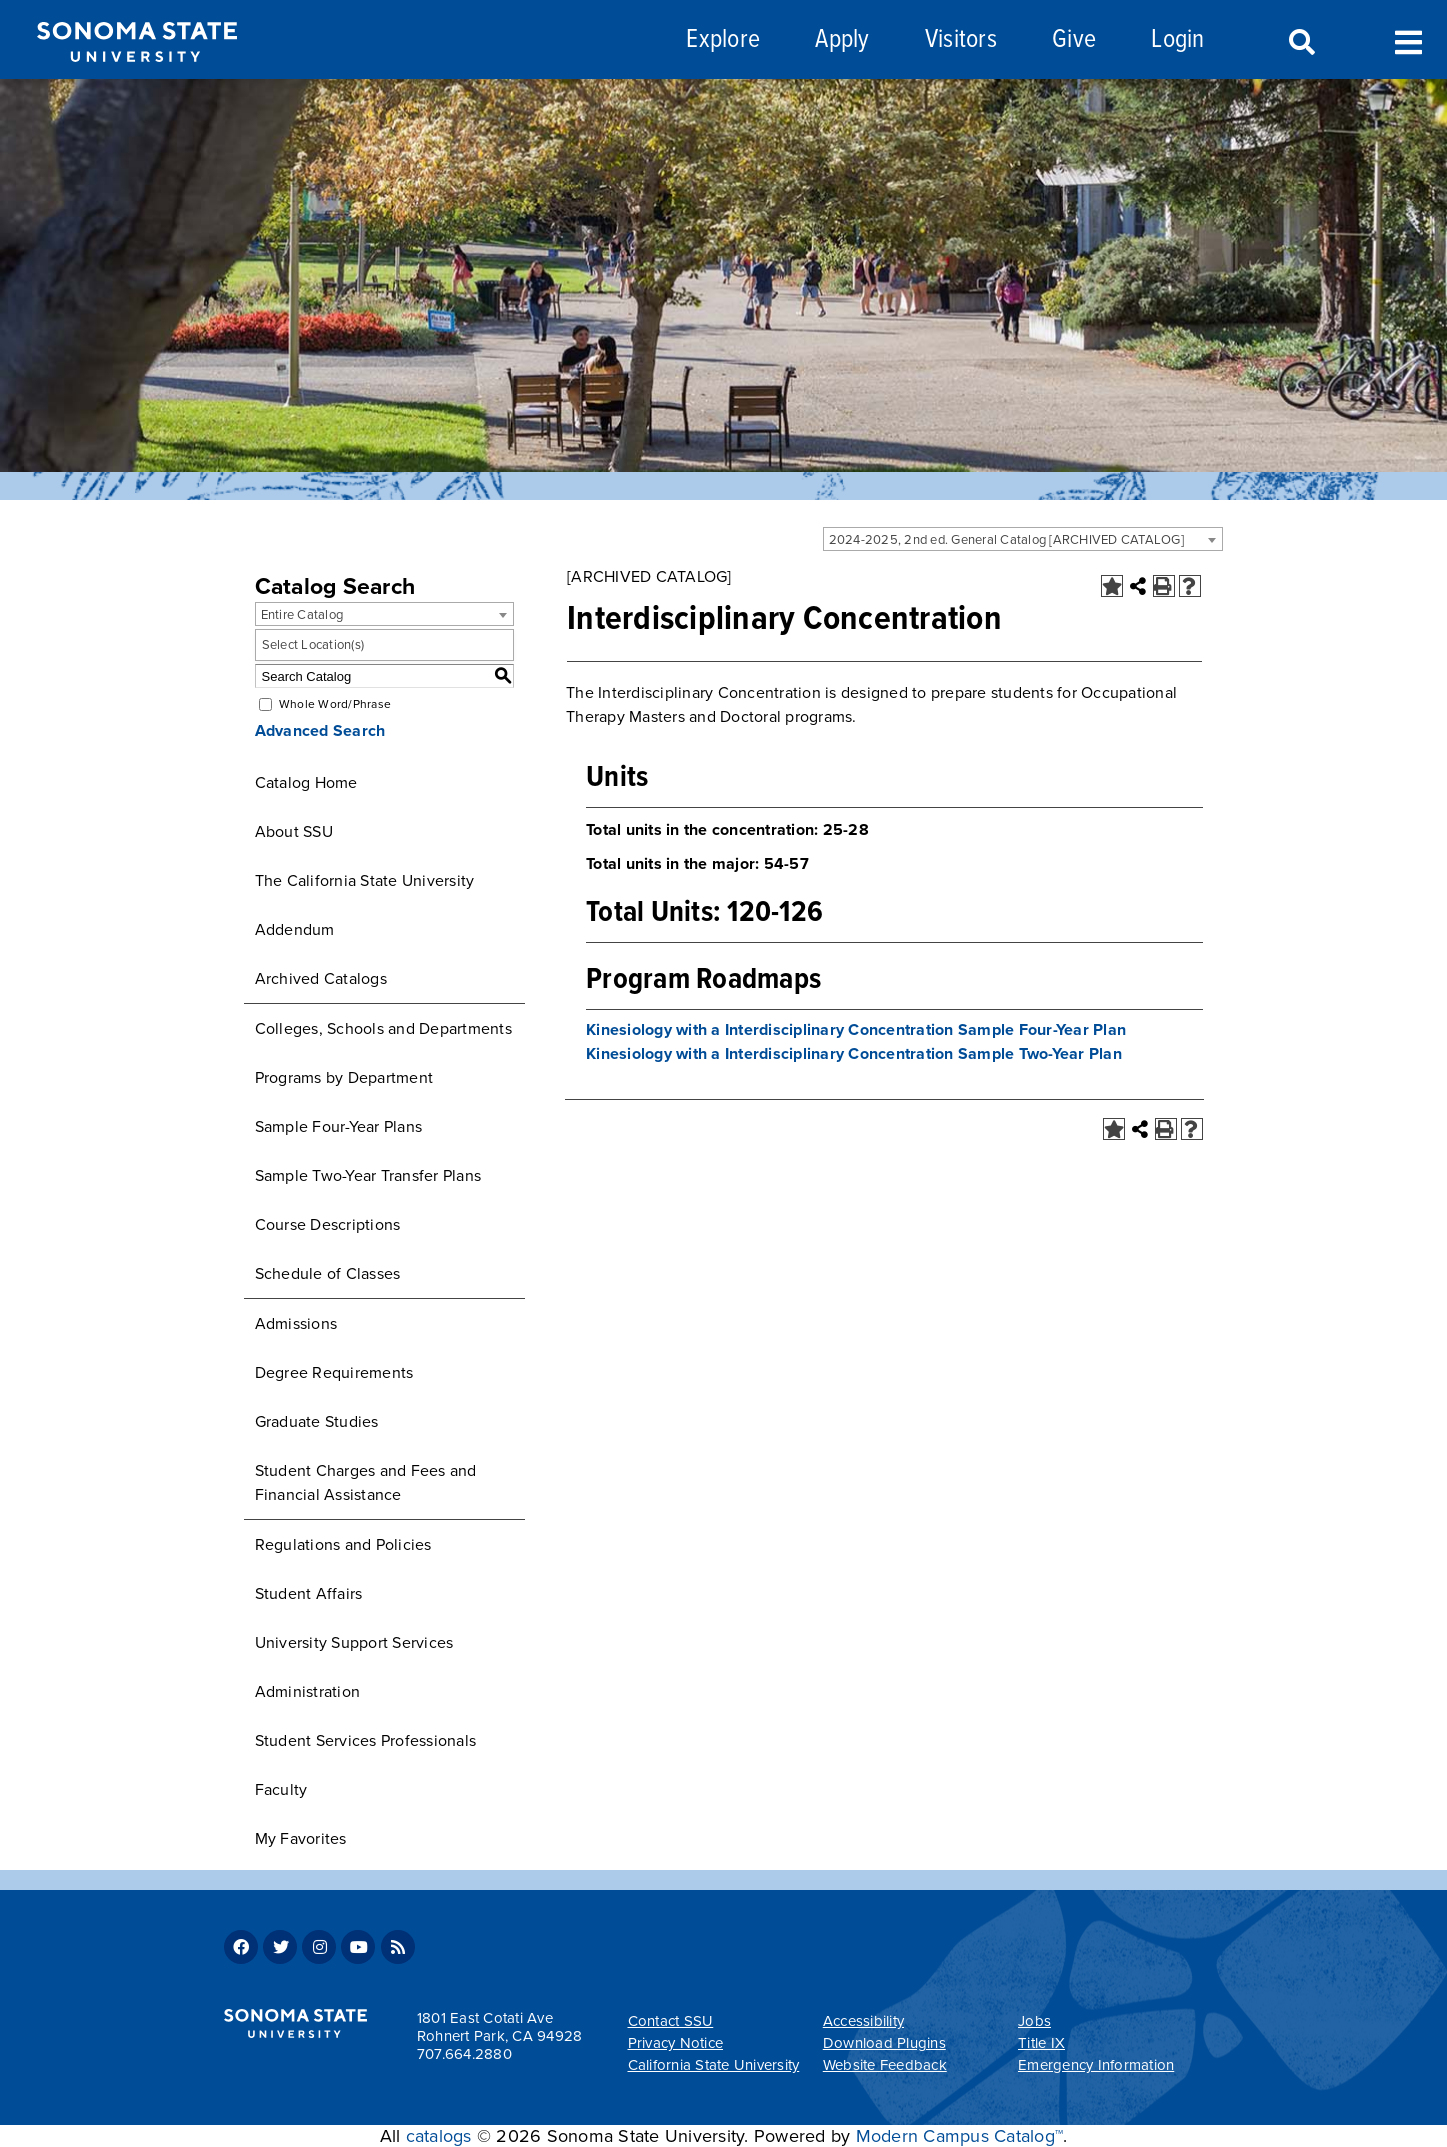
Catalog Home (306, 783)
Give (1074, 40)
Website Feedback (885, 2065)
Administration (308, 1692)
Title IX (1041, 2043)
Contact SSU (671, 2021)
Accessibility (863, 2021)
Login (1177, 40)
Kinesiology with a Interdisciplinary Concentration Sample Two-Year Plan (854, 1054)
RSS (398, 1947)
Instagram (319, 1947)
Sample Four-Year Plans (339, 1127)
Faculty (281, 1790)
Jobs (1034, 2021)
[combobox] (1023, 539)
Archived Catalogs (321, 979)
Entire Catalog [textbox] (302, 615)
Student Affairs (309, 1594)
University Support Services (354, 1643)
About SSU (294, 832)
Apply (842, 40)
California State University (714, 2065)
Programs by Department (344, 1078)
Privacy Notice (676, 2043)
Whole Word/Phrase (335, 704)
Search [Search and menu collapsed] (1300, 43)
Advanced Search (320, 731)
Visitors (961, 40)
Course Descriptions (328, 1225)
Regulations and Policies (343, 1545)
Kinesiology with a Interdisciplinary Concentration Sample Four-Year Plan (856, 1030)
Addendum (295, 930)
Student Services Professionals (366, 1741)
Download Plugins (884, 2043)
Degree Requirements (334, 1373)
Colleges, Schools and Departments (383, 1029)
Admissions (296, 1324)
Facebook (241, 1947)
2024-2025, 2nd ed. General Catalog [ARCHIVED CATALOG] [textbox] (1006, 540)
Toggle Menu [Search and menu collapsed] (1408, 40)
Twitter (280, 1947)
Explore (723, 40)
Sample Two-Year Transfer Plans (368, 1176)
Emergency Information (1096, 2065)
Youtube (358, 1947)
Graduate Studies (317, 1422)
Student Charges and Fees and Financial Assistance (366, 1483)
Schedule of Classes (328, 1274)
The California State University (365, 881)
